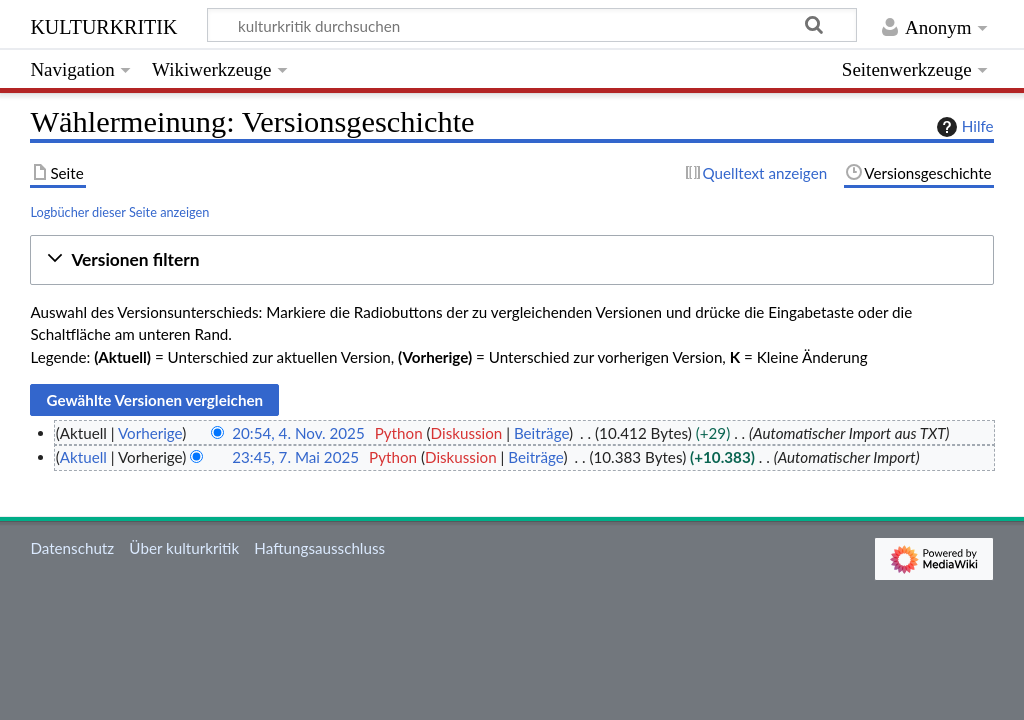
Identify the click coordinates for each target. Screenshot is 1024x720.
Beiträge (541, 433)
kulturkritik (103, 24)
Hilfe (963, 127)
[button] (511, 260)
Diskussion (467, 433)
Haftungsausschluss (319, 548)
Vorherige (150, 433)
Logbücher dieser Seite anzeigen (119, 212)
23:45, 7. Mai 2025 (295, 457)
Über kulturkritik (184, 548)
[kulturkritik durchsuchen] (532, 25)
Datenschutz (72, 548)
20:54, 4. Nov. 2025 (298, 433)
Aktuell (83, 457)
